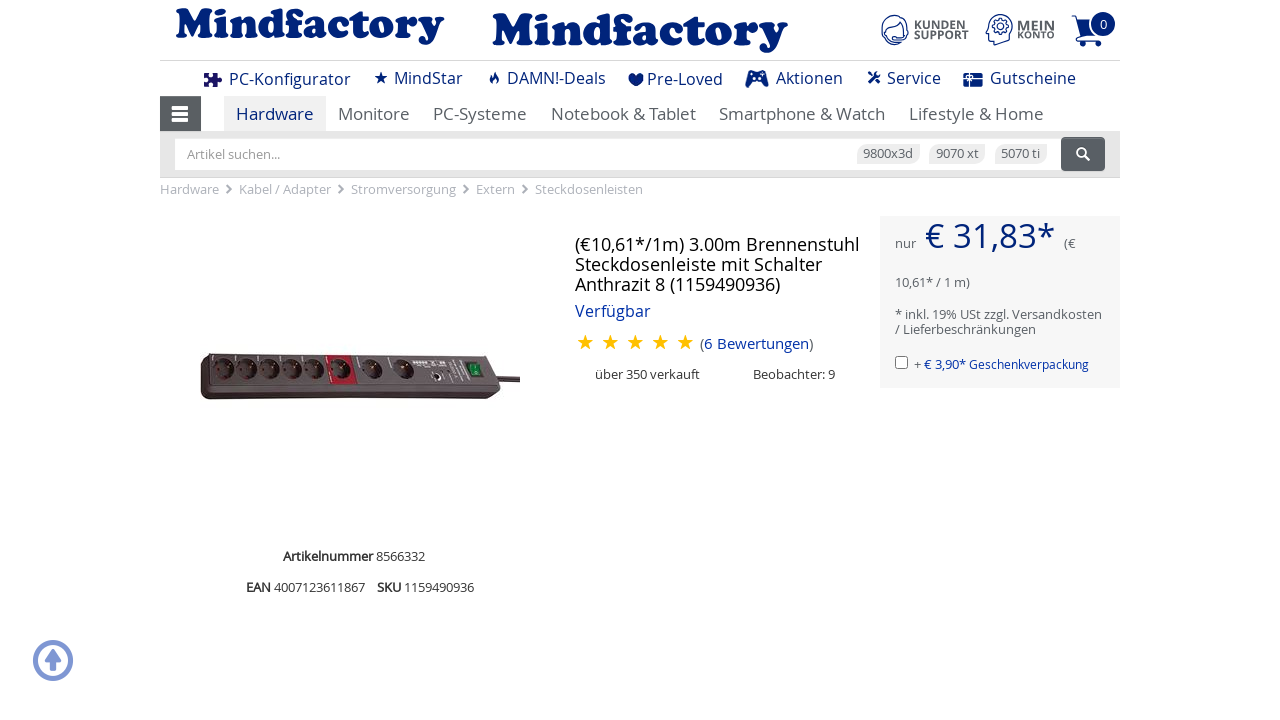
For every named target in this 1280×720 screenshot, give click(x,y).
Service (903, 78)
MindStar (418, 78)
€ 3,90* (1006, 364)
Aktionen (794, 78)
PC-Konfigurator (277, 79)
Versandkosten (1057, 314)
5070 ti (1020, 153)
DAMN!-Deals (546, 78)
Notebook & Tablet (623, 113)
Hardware (275, 113)
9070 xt (957, 153)
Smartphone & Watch (802, 113)
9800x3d (888, 153)
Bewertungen (756, 343)
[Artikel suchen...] (618, 154)
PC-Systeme (480, 113)
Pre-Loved (675, 79)
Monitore (374, 113)
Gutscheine (1019, 78)
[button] (180, 113)
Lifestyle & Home (976, 113)
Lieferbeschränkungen (969, 329)
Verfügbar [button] (613, 311)
